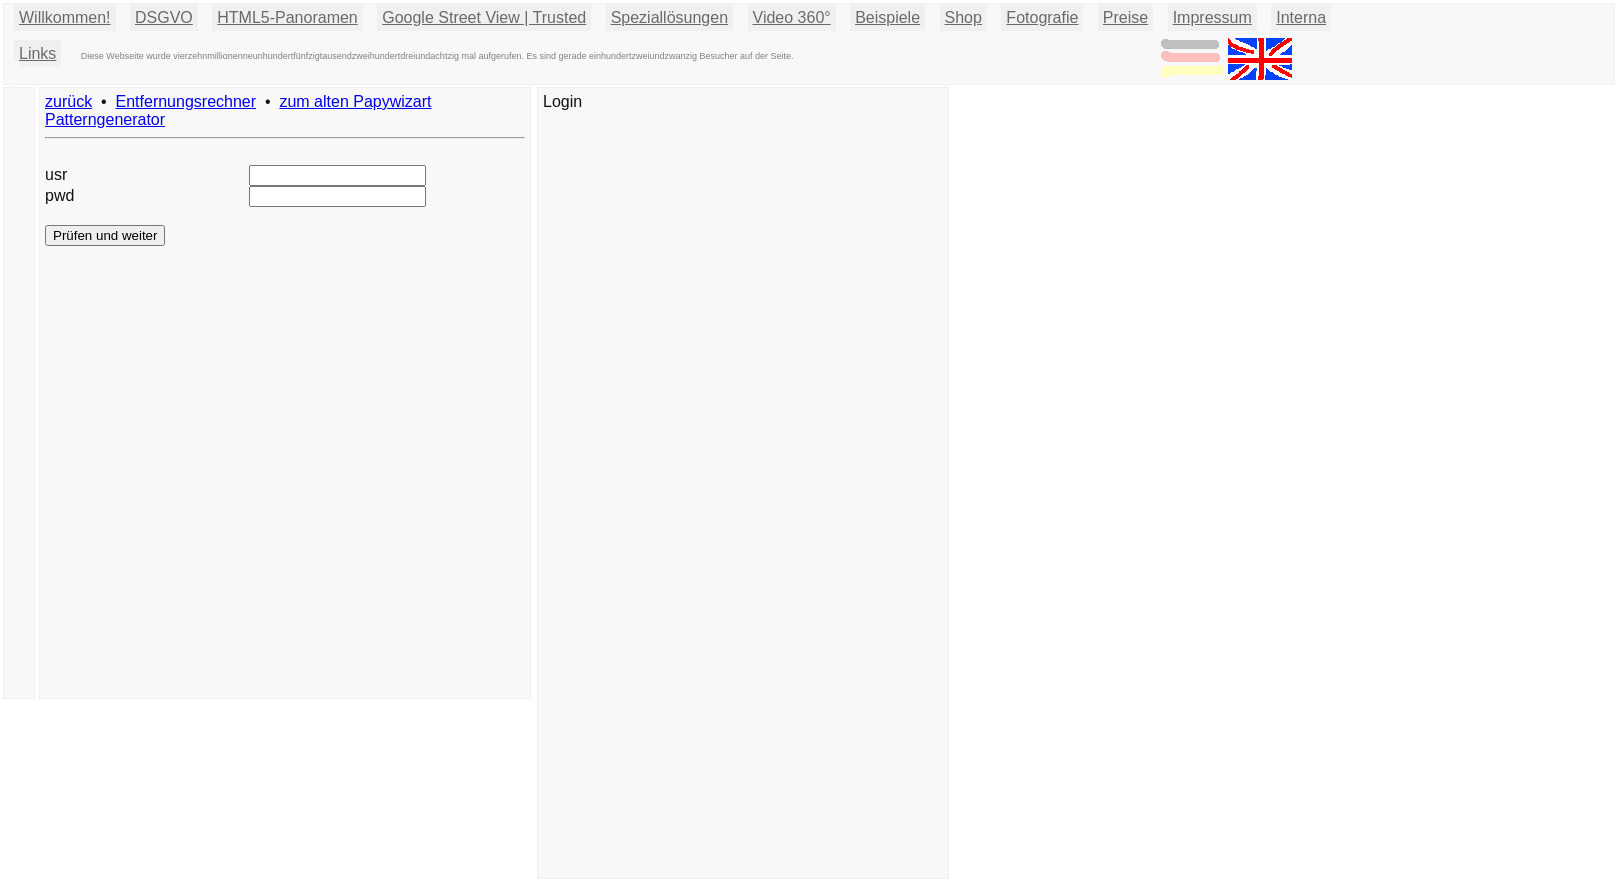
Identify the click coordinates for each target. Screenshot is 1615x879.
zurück (68, 101)
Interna (1301, 17)
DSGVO (164, 17)
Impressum (1212, 17)
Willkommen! (65, 17)
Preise (1125, 17)
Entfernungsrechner (186, 101)
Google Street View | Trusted (484, 17)
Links (37, 53)
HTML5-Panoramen (287, 17)
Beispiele (887, 17)
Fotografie (1042, 17)
